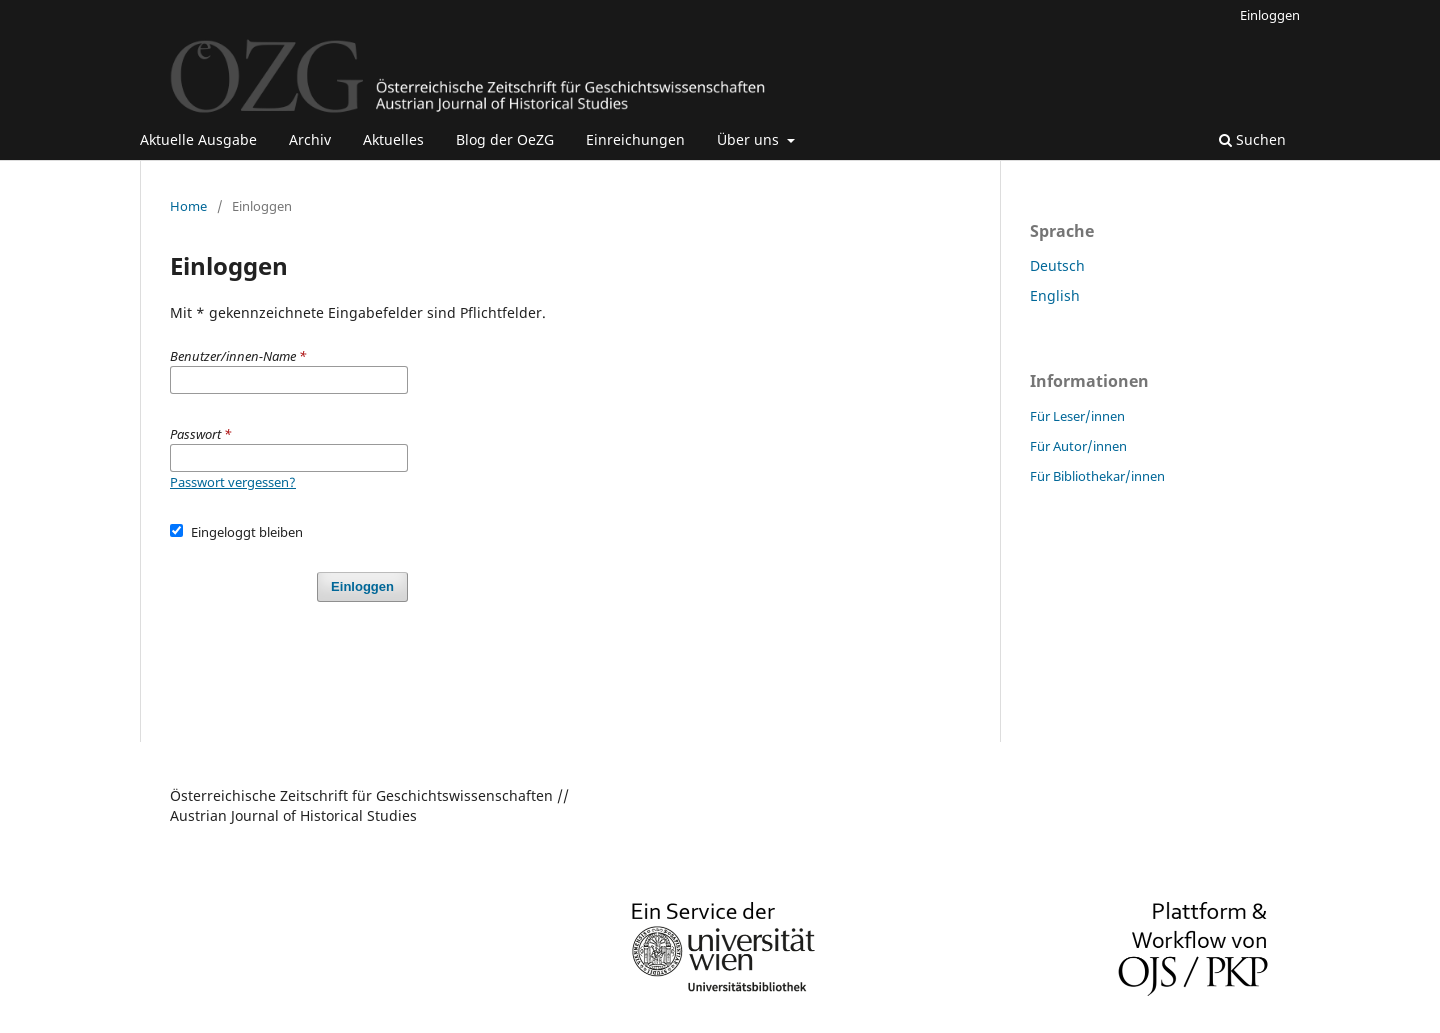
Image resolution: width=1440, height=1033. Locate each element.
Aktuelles (393, 139)
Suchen (1252, 139)
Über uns (750, 139)
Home (188, 206)
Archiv (310, 139)
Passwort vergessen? (233, 482)
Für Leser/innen (1077, 416)
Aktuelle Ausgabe (198, 139)
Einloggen (1270, 15)
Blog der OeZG (505, 139)
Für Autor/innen (1078, 446)
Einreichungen (635, 139)
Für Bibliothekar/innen (1097, 476)
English (1055, 295)
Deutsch (1057, 265)
